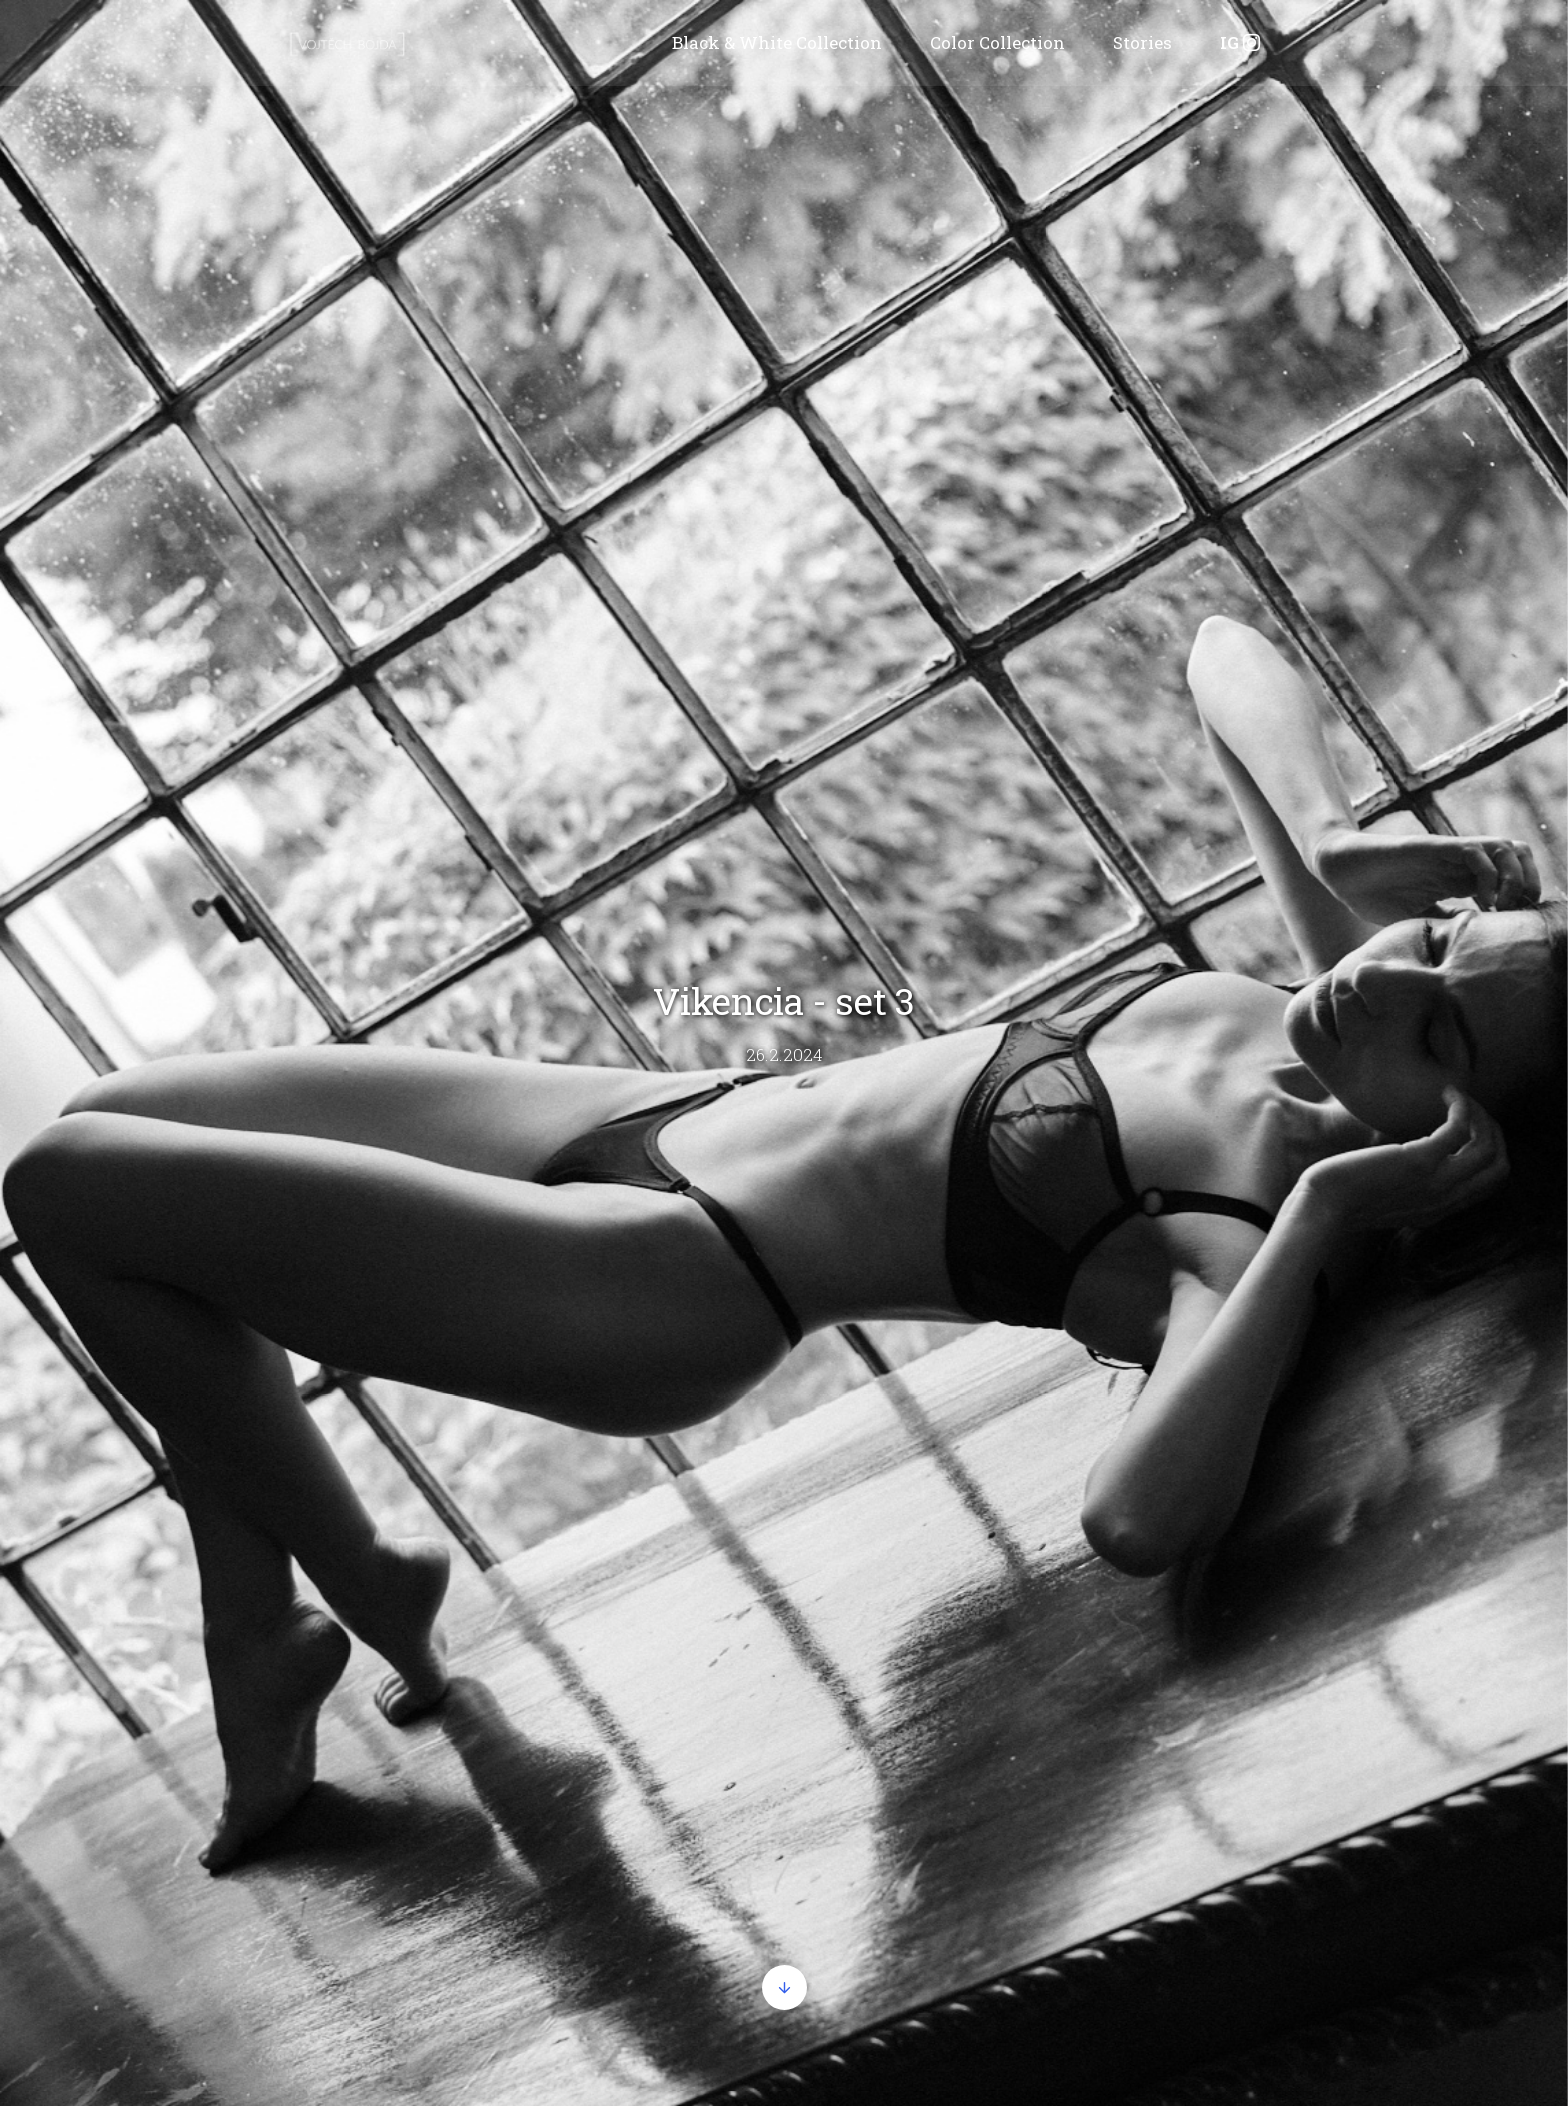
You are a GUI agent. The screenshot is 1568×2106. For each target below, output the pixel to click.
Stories (1142, 42)
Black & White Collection (777, 42)
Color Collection (997, 42)
